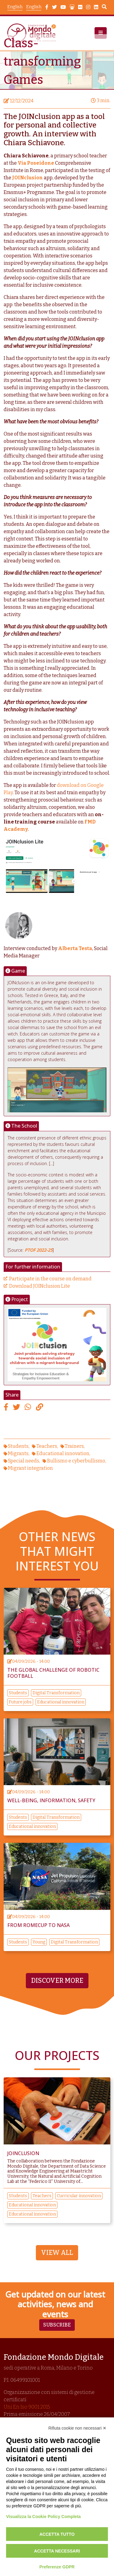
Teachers (46, 1446)
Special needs (23, 1461)
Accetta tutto (57, 2534)
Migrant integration (30, 1468)
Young (39, 1942)
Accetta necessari (57, 2551)
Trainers (74, 1446)
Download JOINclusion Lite (39, 1286)
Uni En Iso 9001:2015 (27, 2407)
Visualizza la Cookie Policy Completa (43, 2516)
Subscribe (57, 2325)
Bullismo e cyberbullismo (76, 1461)
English (33, 6)
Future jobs (20, 1702)
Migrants (18, 1453)
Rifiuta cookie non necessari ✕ (77, 2428)
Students (18, 1446)
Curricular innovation (79, 2195)
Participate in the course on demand (50, 1279)
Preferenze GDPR (57, 2566)
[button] (101, 33)
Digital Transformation (56, 1692)
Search (104, 8)
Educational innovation (62, 1453)
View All (57, 2253)
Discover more (57, 1981)
